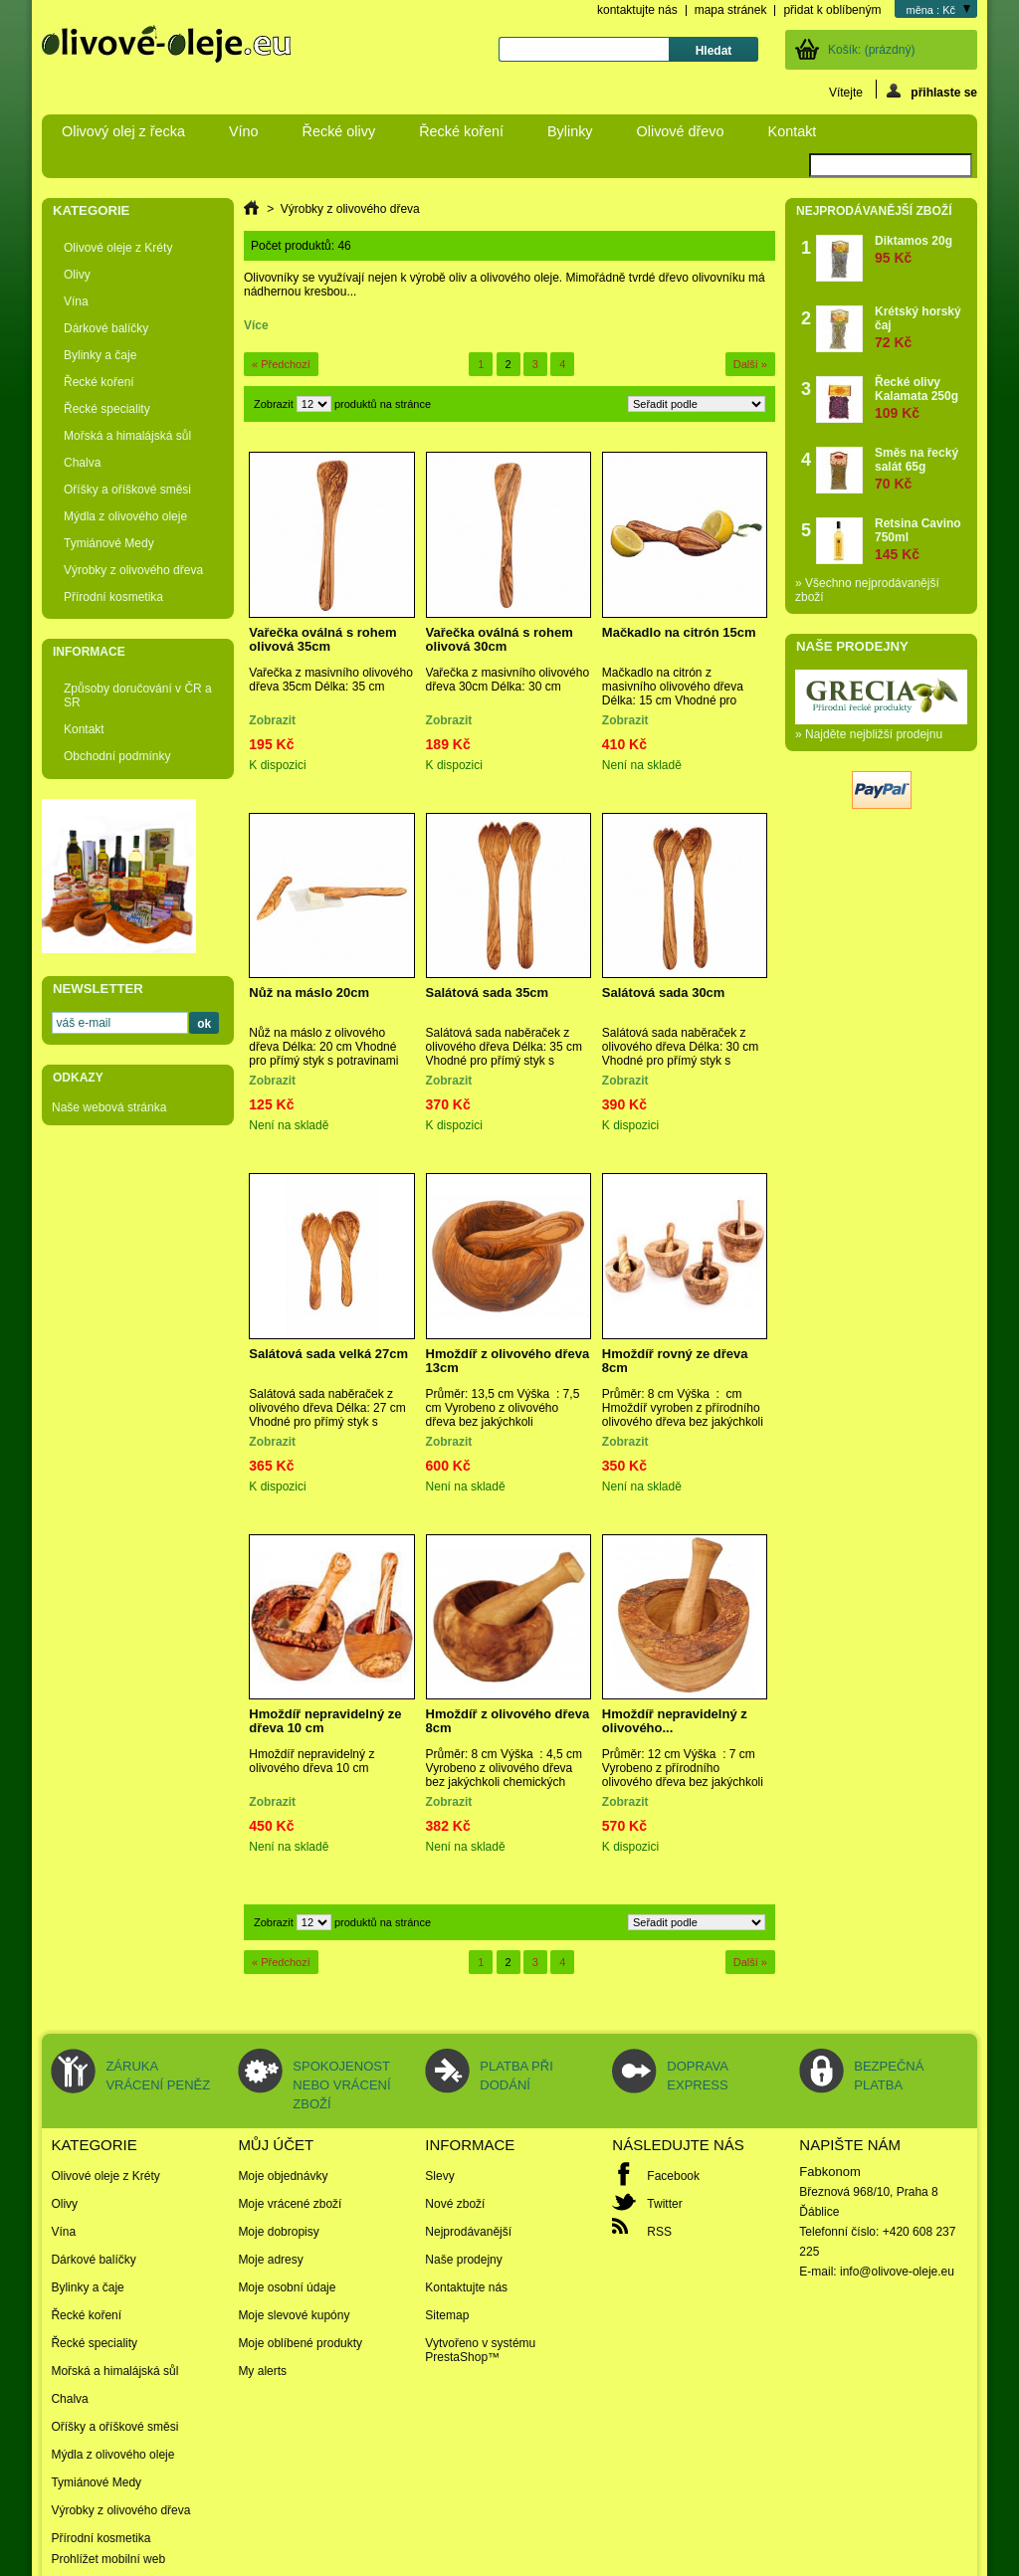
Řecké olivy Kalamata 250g (921, 397)
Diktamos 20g (913, 249)
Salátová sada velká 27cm (328, 1353)
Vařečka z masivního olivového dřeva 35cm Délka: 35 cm (331, 680)
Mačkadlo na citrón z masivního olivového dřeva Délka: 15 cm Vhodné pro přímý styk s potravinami (672, 693)
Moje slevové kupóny (293, 2315)
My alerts (262, 2371)
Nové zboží (455, 2204)
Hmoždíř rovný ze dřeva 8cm (675, 1360)
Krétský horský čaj (921, 326)
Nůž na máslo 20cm (309, 992)
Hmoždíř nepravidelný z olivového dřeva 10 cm (311, 1761)
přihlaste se (932, 91)
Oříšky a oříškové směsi (127, 489)
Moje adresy (270, 2260)
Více (256, 325)
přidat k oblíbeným (832, 10)
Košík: (871, 50)
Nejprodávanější (468, 2232)
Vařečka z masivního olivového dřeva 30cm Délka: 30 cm (508, 680)
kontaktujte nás (637, 10)
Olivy (77, 275)
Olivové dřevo (680, 131)
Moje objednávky (282, 2176)
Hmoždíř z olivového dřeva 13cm (508, 1360)
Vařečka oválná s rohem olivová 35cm (322, 639)
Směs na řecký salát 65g (921, 468)
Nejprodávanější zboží (873, 211)
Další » (750, 364)
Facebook (673, 2176)
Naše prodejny (852, 646)
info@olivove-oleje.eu (897, 2272)
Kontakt (792, 131)
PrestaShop (456, 2357)
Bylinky (570, 131)
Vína (76, 301)
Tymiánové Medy (109, 543)
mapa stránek (731, 10)
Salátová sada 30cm (663, 992)
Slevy (439, 2176)
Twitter (664, 2204)
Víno (244, 131)
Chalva (82, 463)
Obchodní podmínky (117, 756)
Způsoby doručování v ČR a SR (138, 695)
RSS (659, 2232)
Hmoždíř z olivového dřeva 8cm (508, 1720)
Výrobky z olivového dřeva (133, 570)
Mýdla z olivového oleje (125, 516)
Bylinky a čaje (100, 355)
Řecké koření (461, 131)
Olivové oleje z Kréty (118, 248)
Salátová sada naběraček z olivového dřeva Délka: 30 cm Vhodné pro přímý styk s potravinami (680, 1054)
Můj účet (275, 2144)
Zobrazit (274, 404)
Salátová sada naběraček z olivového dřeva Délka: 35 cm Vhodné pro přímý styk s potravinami (504, 1054)
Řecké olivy (339, 131)
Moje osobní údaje (286, 2287)
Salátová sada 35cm (487, 992)
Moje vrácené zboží (289, 2204)
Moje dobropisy (278, 2232)
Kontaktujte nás (466, 2287)
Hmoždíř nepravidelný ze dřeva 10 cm (325, 1720)
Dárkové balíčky (106, 328)
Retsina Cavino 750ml (921, 538)
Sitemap (447, 2315)
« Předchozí (281, 364)
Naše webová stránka (109, 1107)
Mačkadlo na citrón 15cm (679, 632)
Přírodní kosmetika (113, 597)
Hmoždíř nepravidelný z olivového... (674, 1720)
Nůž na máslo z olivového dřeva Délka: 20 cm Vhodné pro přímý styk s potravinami (323, 1047)
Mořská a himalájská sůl (127, 436)
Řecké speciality (107, 409)
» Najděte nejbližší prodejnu (868, 734)
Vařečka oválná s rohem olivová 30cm (499, 639)
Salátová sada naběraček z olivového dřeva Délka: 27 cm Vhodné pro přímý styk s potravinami (327, 1415)
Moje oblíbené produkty (300, 2343)
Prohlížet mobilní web (108, 2559)
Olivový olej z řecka (123, 131)
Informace (89, 652)
